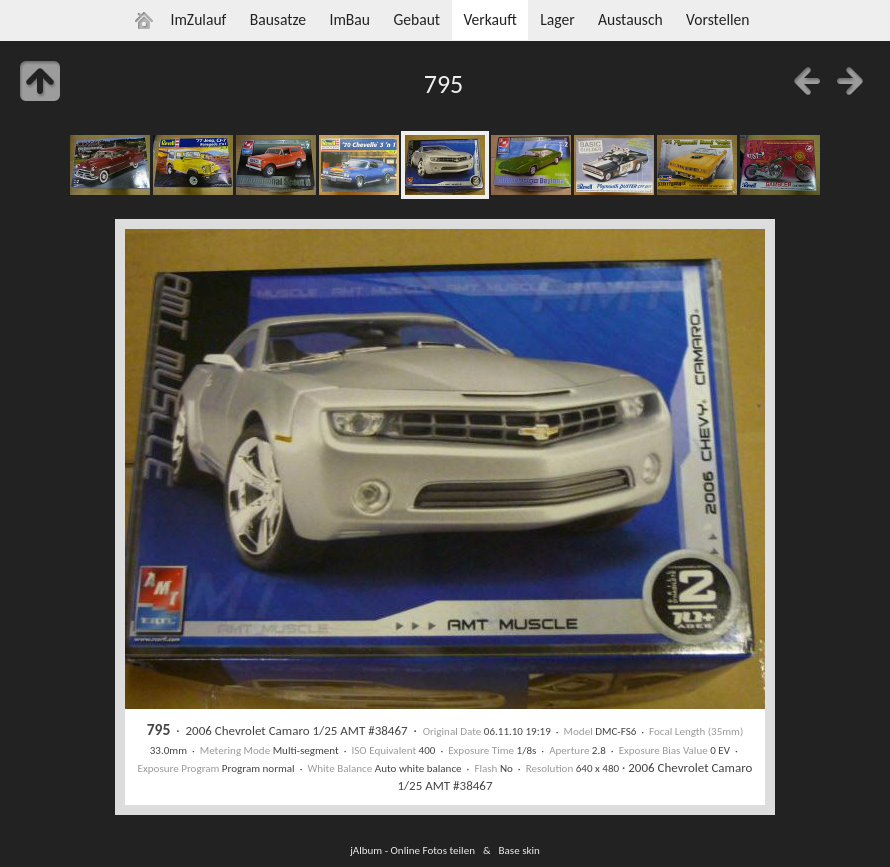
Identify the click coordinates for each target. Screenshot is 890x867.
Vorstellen (717, 19)
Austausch (630, 19)
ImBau (349, 19)
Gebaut (416, 19)
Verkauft (489, 19)
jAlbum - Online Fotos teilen (412, 850)
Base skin (519, 850)
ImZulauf (198, 19)
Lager (557, 19)
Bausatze (278, 19)
